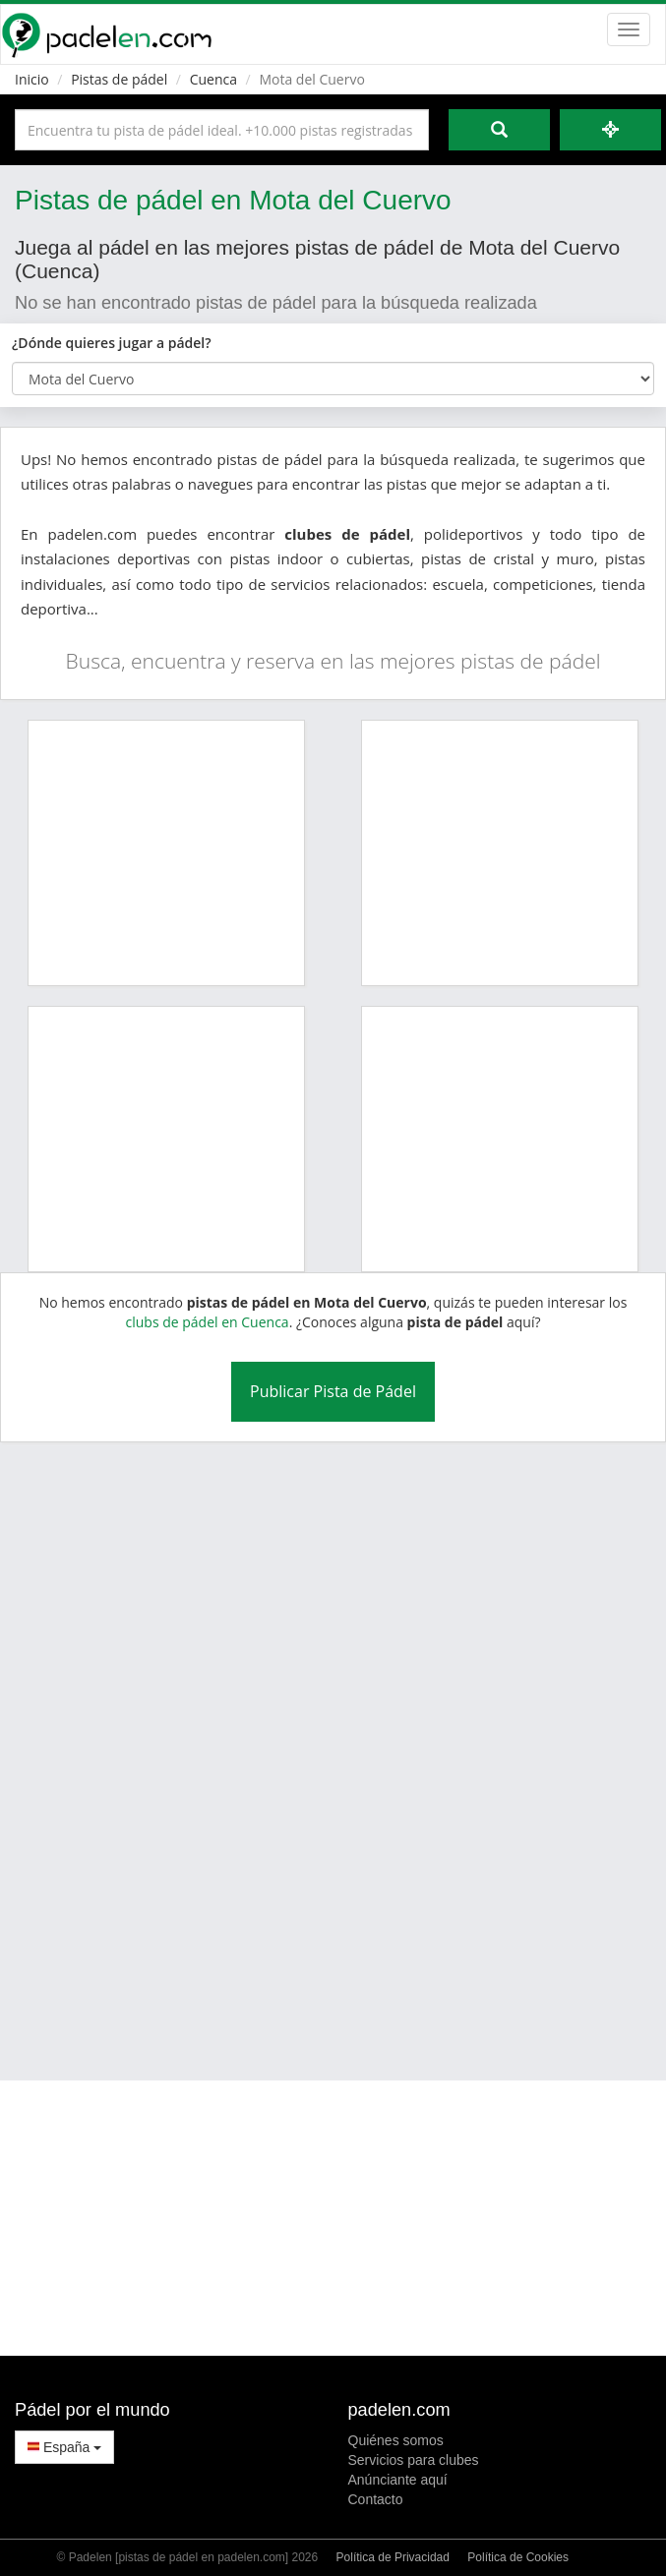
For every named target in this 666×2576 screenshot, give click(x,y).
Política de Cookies (518, 2557)
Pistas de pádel (119, 79)
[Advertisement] (305, 1749)
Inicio (32, 79)
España (64, 2447)
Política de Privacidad (393, 2557)
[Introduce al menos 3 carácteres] (222, 129)
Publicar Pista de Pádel (333, 1391)
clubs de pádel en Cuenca (206, 1322)
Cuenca (213, 79)
